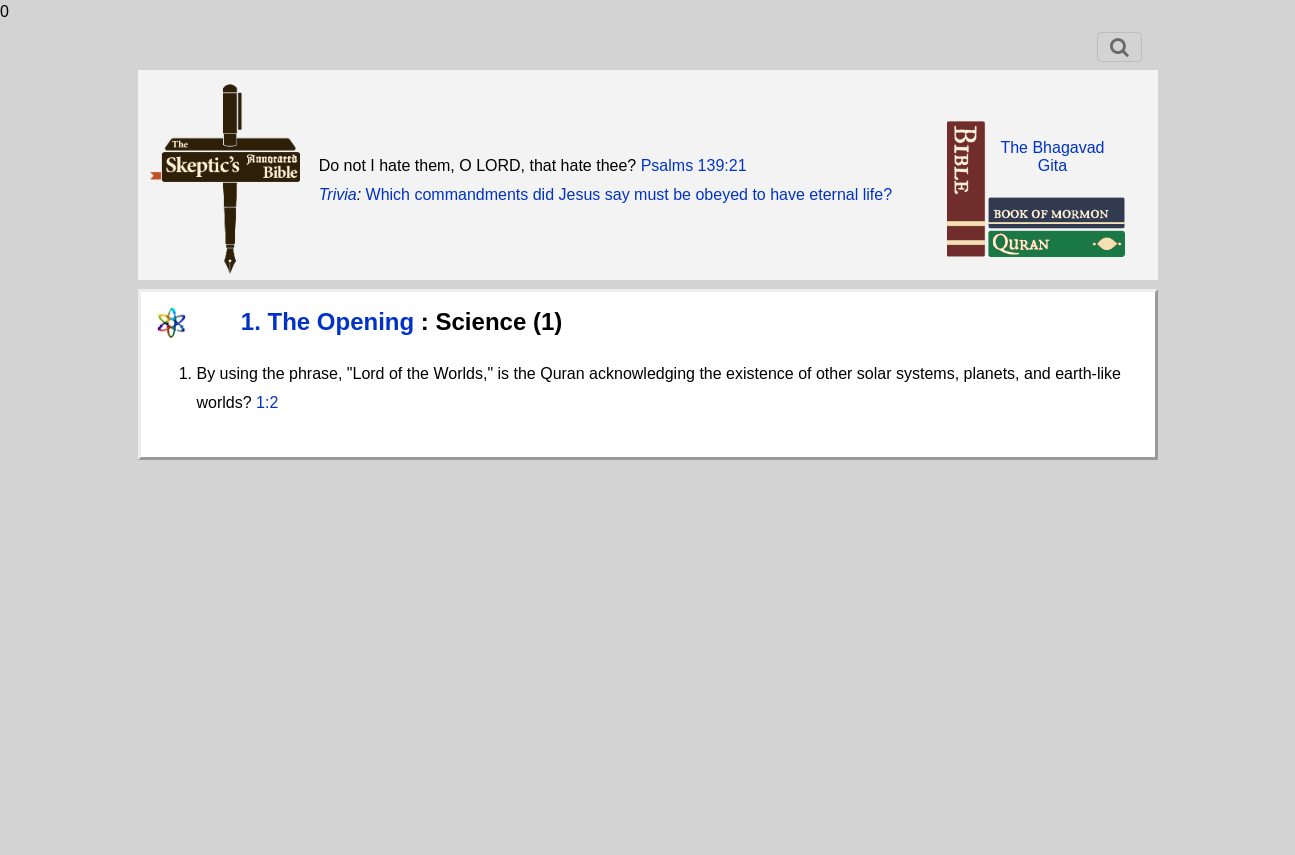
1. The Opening (331, 321)
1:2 (267, 402)
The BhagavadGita (1052, 156)
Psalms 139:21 (694, 165)
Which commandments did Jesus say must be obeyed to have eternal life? (629, 194)
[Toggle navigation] (1119, 47)
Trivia (338, 194)
